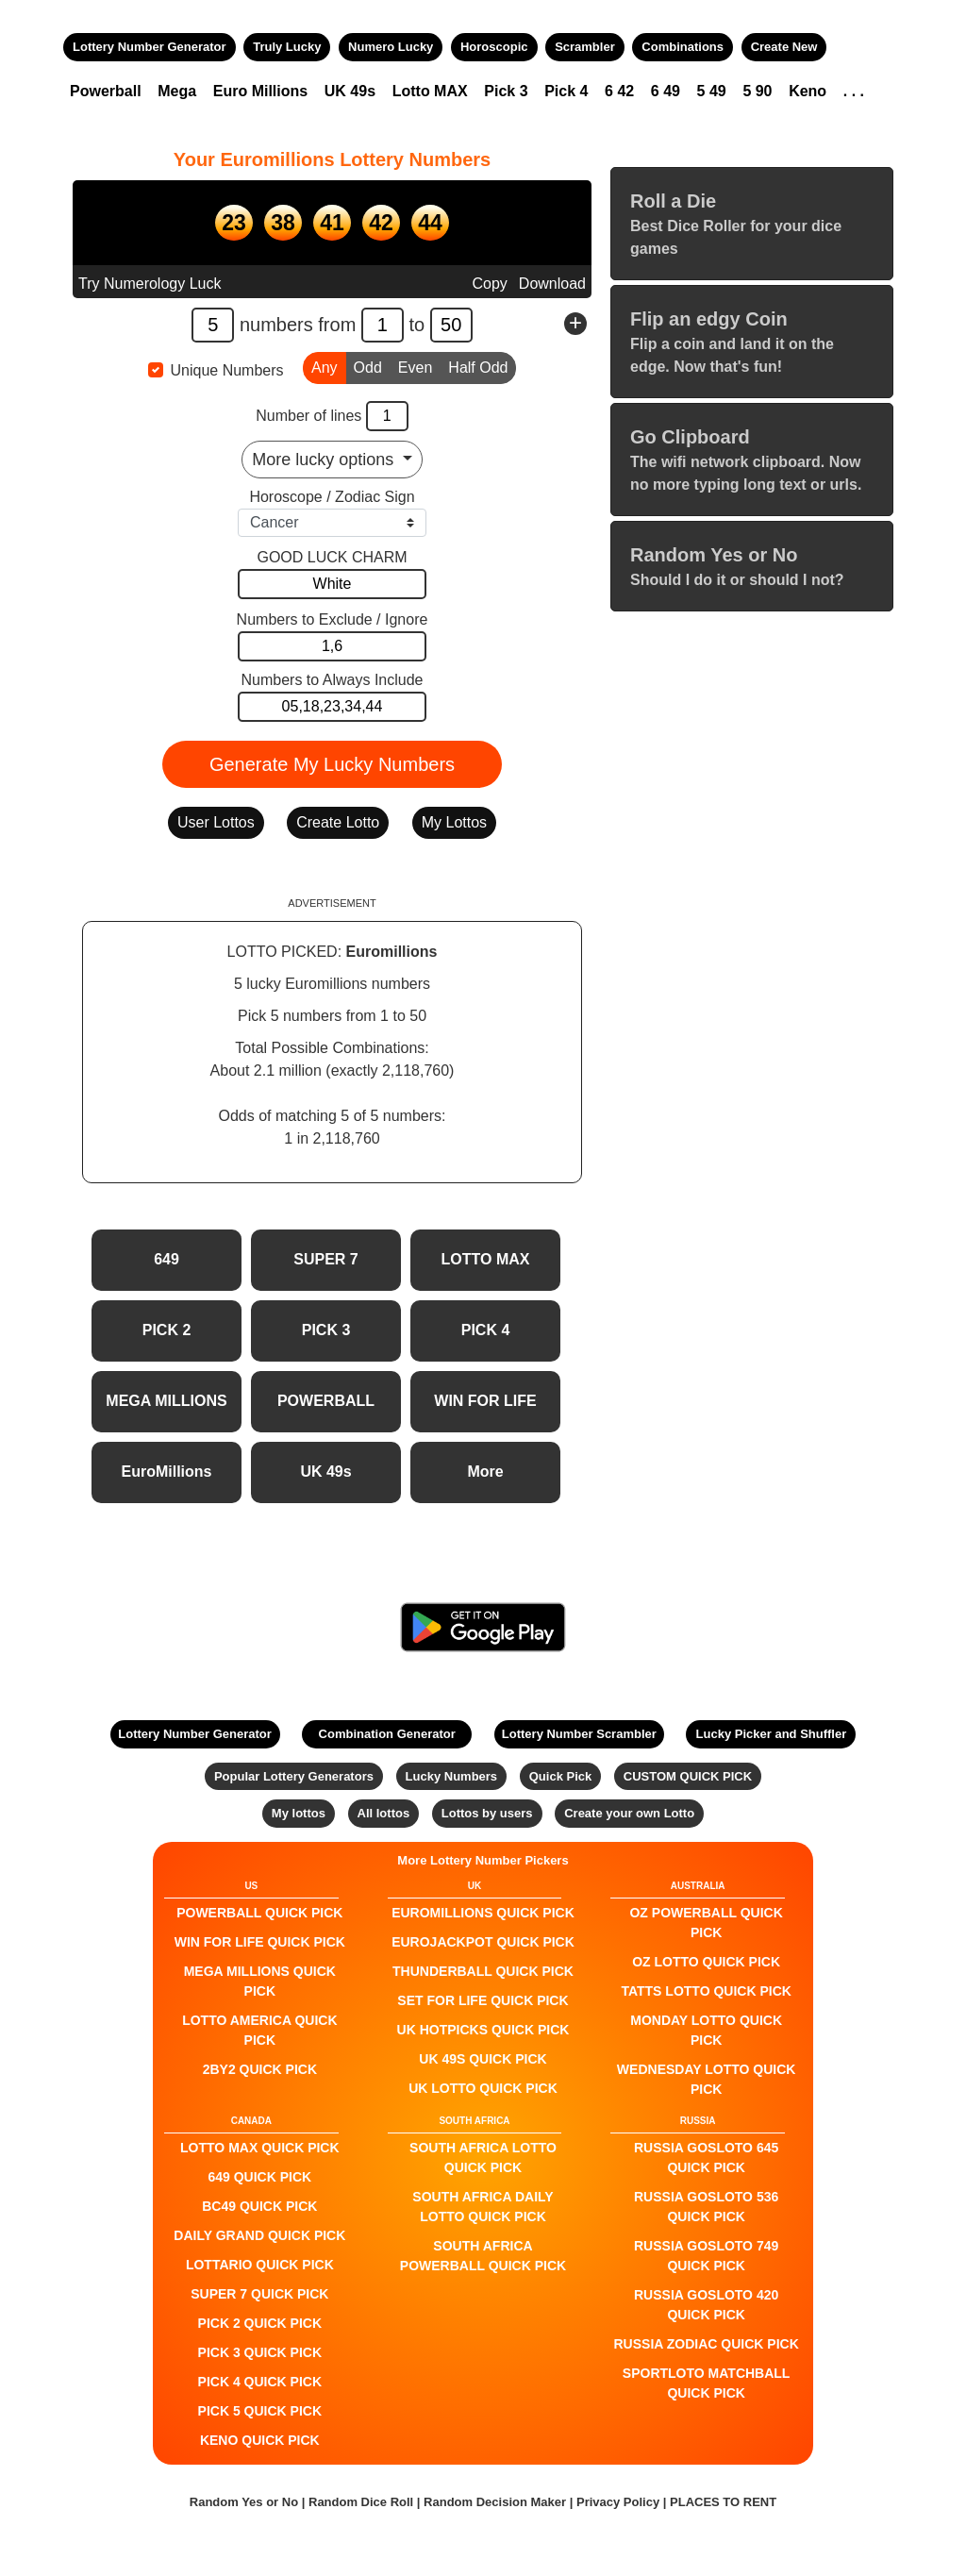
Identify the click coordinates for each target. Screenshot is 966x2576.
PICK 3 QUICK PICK (260, 2352)
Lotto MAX (430, 91)
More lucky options (325, 459)
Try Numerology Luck (149, 284)
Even (415, 366)
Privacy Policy (617, 2502)
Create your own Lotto (629, 1813)
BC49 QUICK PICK (259, 2206)
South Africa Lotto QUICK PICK (483, 2157)
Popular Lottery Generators (294, 1776)
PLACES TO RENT (723, 2502)
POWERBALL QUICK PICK (259, 1912)
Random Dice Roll (362, 2502)
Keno (807, 91)
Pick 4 (566, 91)
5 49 (711, 91)
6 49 (665, 91)
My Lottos (454, 822)
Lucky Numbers (452, 1776)
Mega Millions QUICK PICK (260, 1981)
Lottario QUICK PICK (260, 2264)
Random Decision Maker (495, 2502)
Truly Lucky (287, 47)
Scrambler (585, 47)
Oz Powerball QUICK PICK (705, 1922)
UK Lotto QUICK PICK (483, 2088)
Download (552, 284)
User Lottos (216, 822)
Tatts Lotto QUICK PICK (706, 1991)
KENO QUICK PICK (260, 2440)
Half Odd (478, 366)
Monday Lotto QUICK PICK (706, 2030)
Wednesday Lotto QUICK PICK (706, 2079)
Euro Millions (260, 91)
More (485, 1472)
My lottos (298, 1813)
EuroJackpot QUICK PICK (483, 1941)
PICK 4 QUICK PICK (260, 2381)
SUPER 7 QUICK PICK (259, 2293)
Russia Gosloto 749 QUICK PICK (706, 2255)
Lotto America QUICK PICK (259, 2030)
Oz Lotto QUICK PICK (706, 1961)
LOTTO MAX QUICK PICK (260, 2147)
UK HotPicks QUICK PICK (483, 2029)
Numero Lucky (390, 47)
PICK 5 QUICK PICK (260, 2410)
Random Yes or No (244, 2502)
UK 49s (350, 91)
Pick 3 (505, 91)
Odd (368, 366)
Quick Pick (560, 1776)
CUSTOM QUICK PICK (688, 1776)
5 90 (757, 91)
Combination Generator (387, 1734)
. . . (853, 91)
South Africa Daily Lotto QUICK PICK (482, 2206)
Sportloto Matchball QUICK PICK (707, 2383)
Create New (784, 47)
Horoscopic (494, 47)
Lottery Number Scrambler (579, 1734)
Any (324, 366)
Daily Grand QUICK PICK (259, 2235)
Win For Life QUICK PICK (260, 1941)
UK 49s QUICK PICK (482, 2058)
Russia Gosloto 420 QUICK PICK (706, 2304)
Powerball (106, 91)
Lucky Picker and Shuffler (771, 1734)
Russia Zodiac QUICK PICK (706, 2343)
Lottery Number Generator (149, 47)
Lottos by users (487, 1813)
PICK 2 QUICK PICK (260, 2323)
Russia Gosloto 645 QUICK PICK (706, 2157)
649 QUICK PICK (259, 2176)
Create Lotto (337, 822)
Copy (489, 284)
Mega (177, 91)
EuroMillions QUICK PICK (483, 1912)
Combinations (682, 47)
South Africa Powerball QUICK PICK (483, 2255)
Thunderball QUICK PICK (483, 1971)
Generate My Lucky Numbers (332, 764)
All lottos (384, 1813)
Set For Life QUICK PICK (482, 2000)
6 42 (619, 91)
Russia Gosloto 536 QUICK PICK (706, 2206)
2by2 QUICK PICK (260, 2069)
